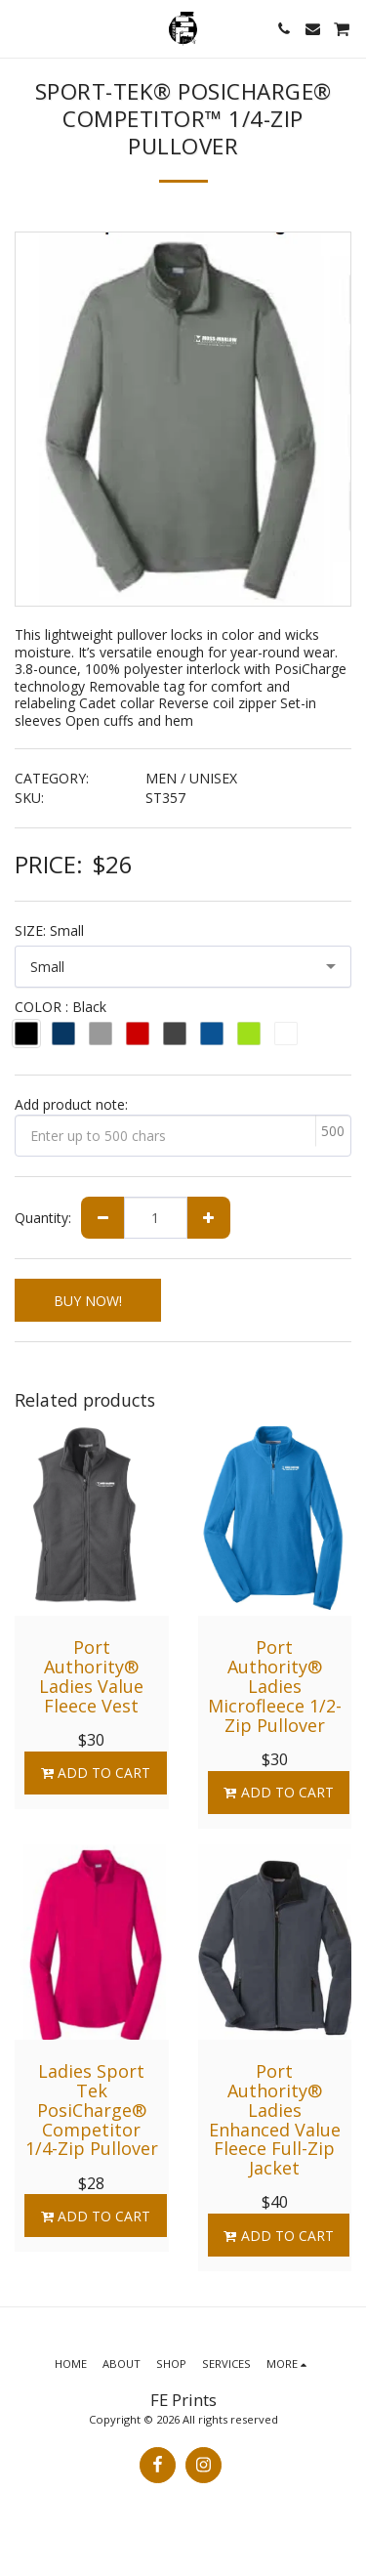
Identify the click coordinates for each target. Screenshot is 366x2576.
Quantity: (43, 1217)
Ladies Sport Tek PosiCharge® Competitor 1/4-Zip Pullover (91, 2109)
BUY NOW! (88, 1300)
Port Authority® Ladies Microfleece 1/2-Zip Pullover (275, 1685)
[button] (21, 28)
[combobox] (183, 967)
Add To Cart (95, 1772)
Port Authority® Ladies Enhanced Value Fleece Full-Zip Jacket (275, 2119)
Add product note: (71, 1104)
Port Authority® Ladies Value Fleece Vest (91, 1675)
